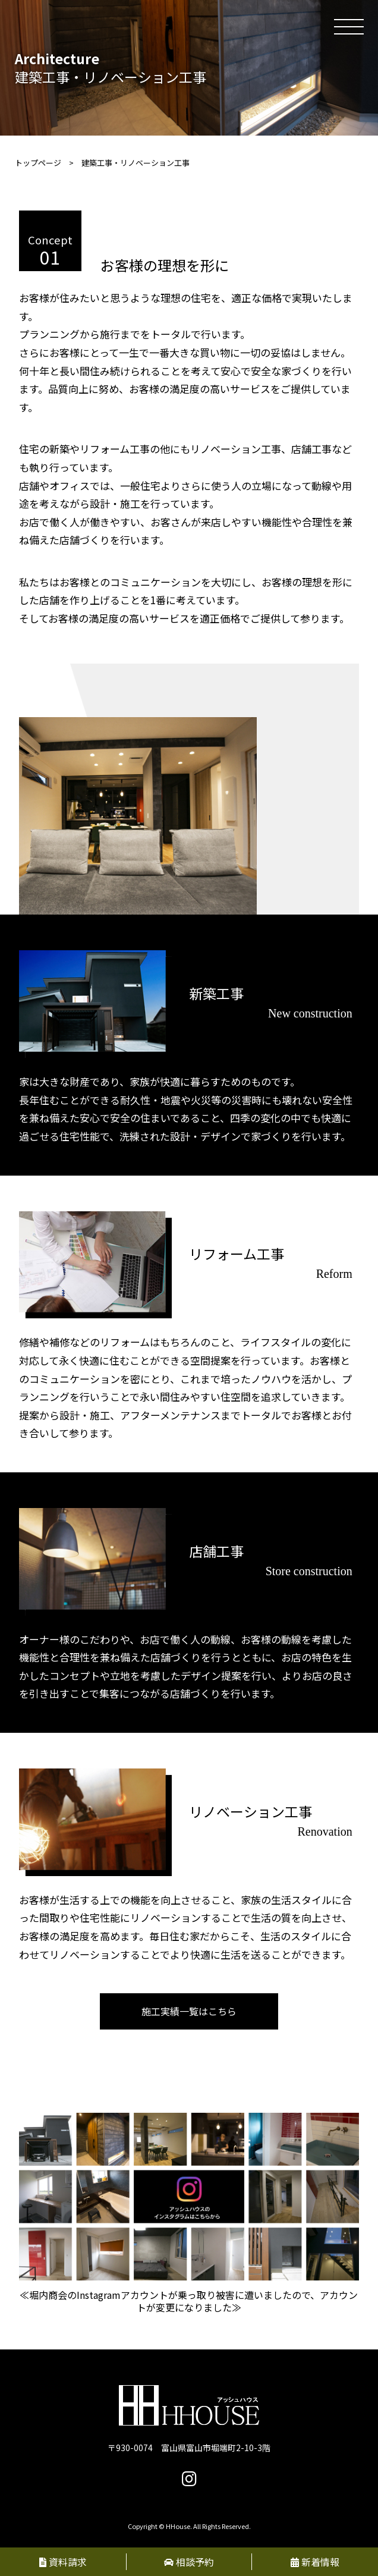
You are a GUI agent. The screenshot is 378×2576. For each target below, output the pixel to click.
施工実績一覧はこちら (189, 2011)
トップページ (38, 162)
